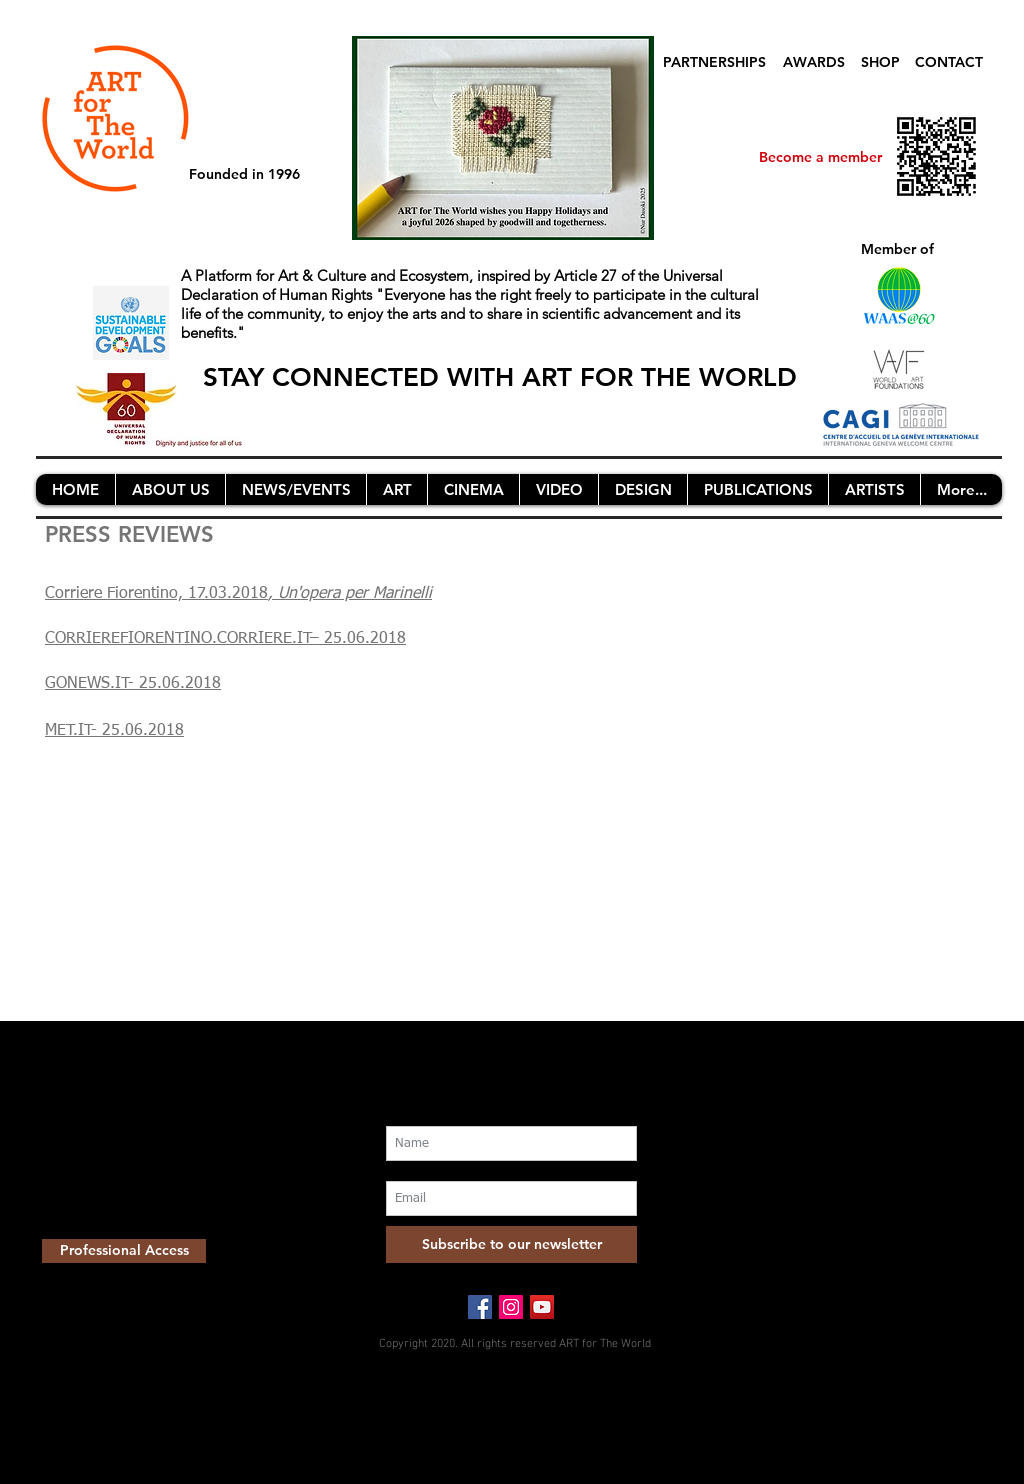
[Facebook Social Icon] (480, 1307)
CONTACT (949, 62)
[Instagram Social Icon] (511, 1307)
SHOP (880, 62)
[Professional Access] (124, 1251)
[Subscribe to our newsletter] (511, 1244)
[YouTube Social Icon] (542, 1307)
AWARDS (814, 62)
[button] (170, 489)
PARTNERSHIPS (714, 62)
